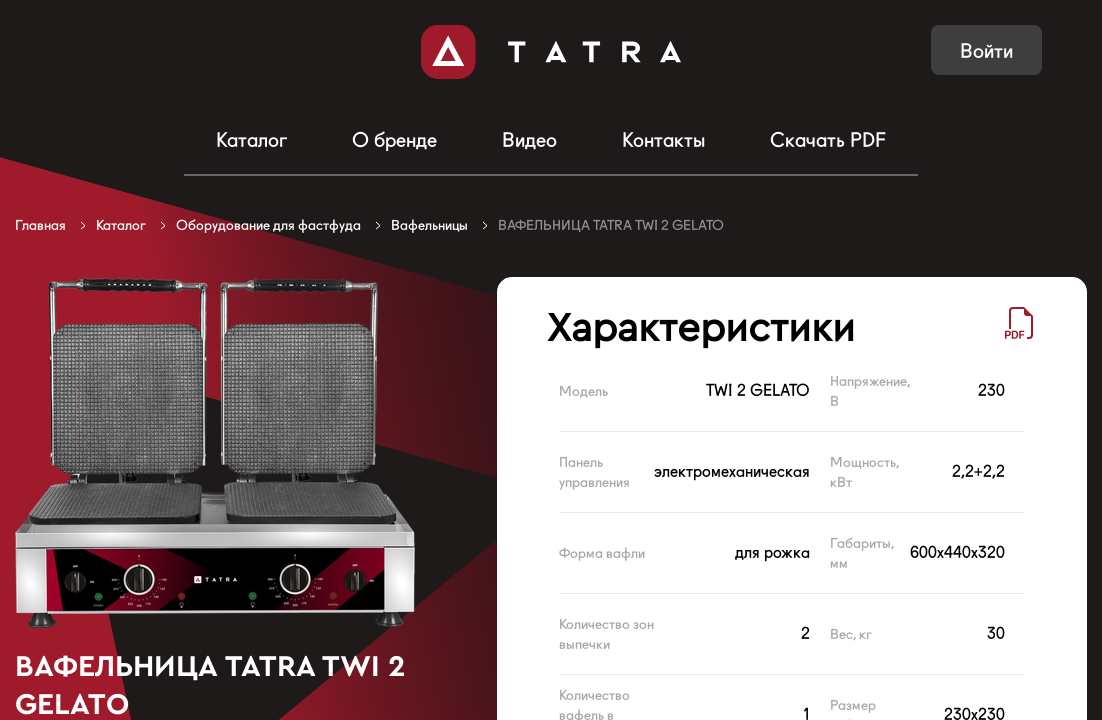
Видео (529, 140)
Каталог (251, 140)
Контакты (663, 140)
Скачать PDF (828, 140)
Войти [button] (986, 51)
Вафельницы (429, 225)
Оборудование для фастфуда (268, 225)
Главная (40, 225)
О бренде (394, 140)
